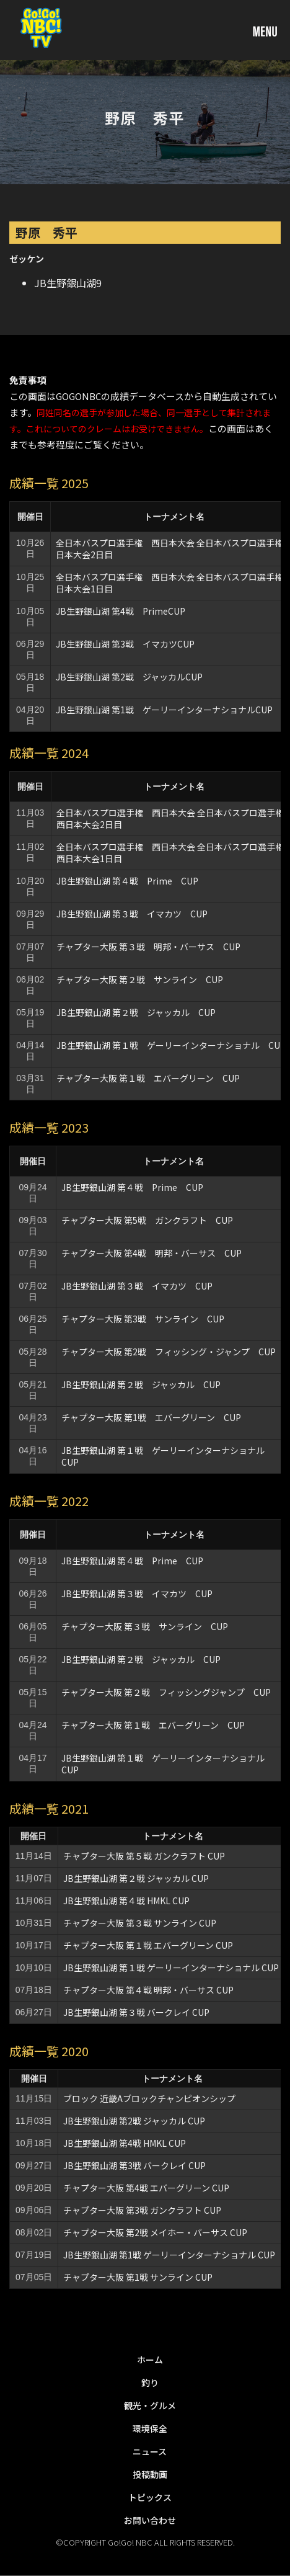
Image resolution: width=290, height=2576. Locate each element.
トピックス (150, 2497)
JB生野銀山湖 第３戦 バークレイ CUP (136, 2012)
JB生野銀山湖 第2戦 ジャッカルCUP (129, 677)
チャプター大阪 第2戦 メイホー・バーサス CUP (155, 2232)
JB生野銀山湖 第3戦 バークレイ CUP (134, 2165)
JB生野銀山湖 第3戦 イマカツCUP (125, 644)
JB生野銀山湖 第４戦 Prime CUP (127, 881)
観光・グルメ (150, 2405)
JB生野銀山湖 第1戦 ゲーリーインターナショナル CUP (169, 2254)
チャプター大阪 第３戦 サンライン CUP (144, 1626)
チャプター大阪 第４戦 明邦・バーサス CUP (148, 1990)
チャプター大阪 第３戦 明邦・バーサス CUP (148, 946)
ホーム (150, 2359)
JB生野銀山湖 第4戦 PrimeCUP (120, 611)
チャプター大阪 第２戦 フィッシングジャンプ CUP (166, 1692)
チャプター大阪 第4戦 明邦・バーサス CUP (151, 1253)
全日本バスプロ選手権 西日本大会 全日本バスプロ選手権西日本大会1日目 (170, 852)
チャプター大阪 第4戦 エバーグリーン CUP (146, 2188)
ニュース (150, 2451)
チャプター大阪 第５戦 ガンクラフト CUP (144, 1856)
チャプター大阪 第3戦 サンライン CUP (142, 1319)
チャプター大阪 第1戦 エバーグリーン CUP (151, 1417)
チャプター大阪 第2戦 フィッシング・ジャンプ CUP (168, 1351)
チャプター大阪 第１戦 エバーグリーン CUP (148, 1078)
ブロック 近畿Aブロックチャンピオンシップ (149, 2098)
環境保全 (150, 2428)
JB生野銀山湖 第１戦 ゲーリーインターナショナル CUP (171, 1045)
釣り (150, 2382)
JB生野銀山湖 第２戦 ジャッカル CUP (136, 1012)
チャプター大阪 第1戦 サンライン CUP (138, 2277)
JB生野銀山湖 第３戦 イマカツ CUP (132, 913)
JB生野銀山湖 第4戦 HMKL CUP (124, 2143)
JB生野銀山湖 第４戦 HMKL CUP (126, 1900)
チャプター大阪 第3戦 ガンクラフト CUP (142, 2210)
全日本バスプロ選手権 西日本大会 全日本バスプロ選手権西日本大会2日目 (170, 818)
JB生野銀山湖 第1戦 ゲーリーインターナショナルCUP (164, 709)
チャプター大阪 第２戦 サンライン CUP (139, 979)
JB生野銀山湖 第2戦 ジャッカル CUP (134, 2121)
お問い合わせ (150, 2520)
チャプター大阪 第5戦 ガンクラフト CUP (147, 1220)
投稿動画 (150, 2474)
